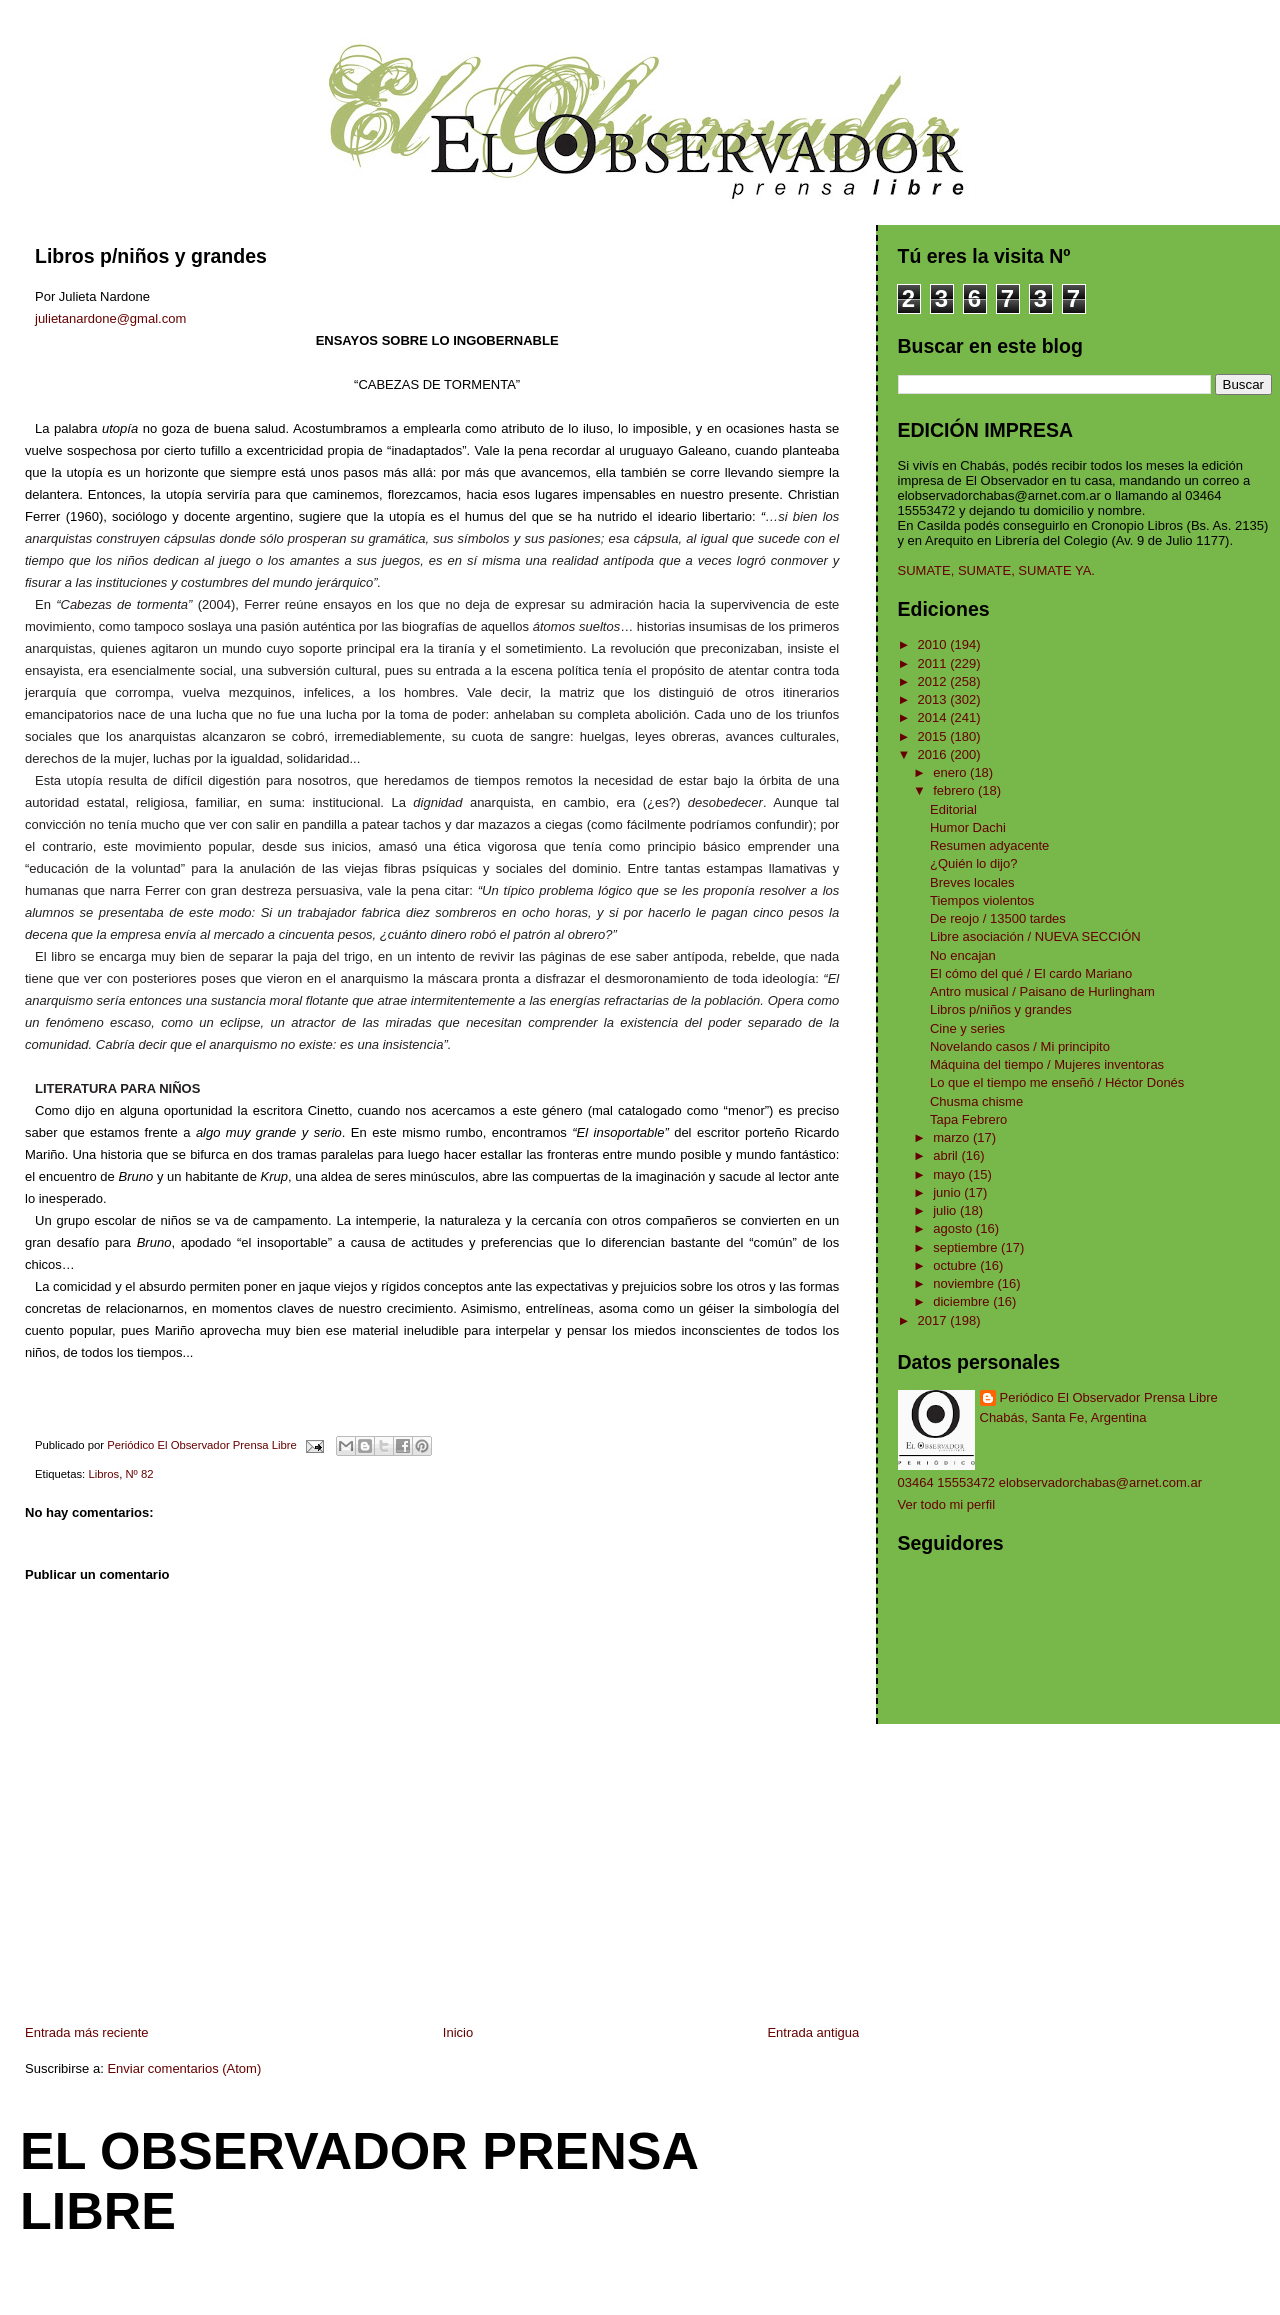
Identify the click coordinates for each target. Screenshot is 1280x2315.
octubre (956, 1265)
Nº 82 (139, 1474)
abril (947, 1155)
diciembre (963, 1301)
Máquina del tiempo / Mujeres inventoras (1047, 1064)
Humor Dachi (968, 827)
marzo (953, 1137)
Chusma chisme (976, 1101)
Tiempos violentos (982, 900)
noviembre (965, 1283)
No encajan (963, 955)
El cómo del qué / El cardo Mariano (1031, 973)
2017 (934, 1320)
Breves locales (972, 882)
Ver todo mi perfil (947, 1504)
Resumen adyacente (989, 845)
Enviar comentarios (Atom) (184, 2068)
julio (946, 1210)
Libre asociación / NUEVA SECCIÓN (1035, 936)
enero (951, 772)
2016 (934, 754)
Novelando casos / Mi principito (1020, 1046)
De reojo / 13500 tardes (998, 918)
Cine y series (967, 1028)
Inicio (458, 2032)
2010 (934, 644)
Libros (103, 1474)
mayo (950, 1174)
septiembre (967, 1247)
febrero (955, 790)
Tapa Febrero (968, 1119)
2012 (934, 681)
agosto (954, 1228)
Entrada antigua (813, 2032)
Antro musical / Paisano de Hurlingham (1042, 991)
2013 (934, 699)
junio (948, 1192)
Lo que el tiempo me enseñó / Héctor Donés (1057, 1082)
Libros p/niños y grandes (1001, 1009)
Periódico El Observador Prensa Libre (1109, 1397)
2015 (934, 736)
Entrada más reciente (87, 2032)
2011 (934, 663)
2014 (934, 717)
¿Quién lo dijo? (973, 863)
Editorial (953, 809)
